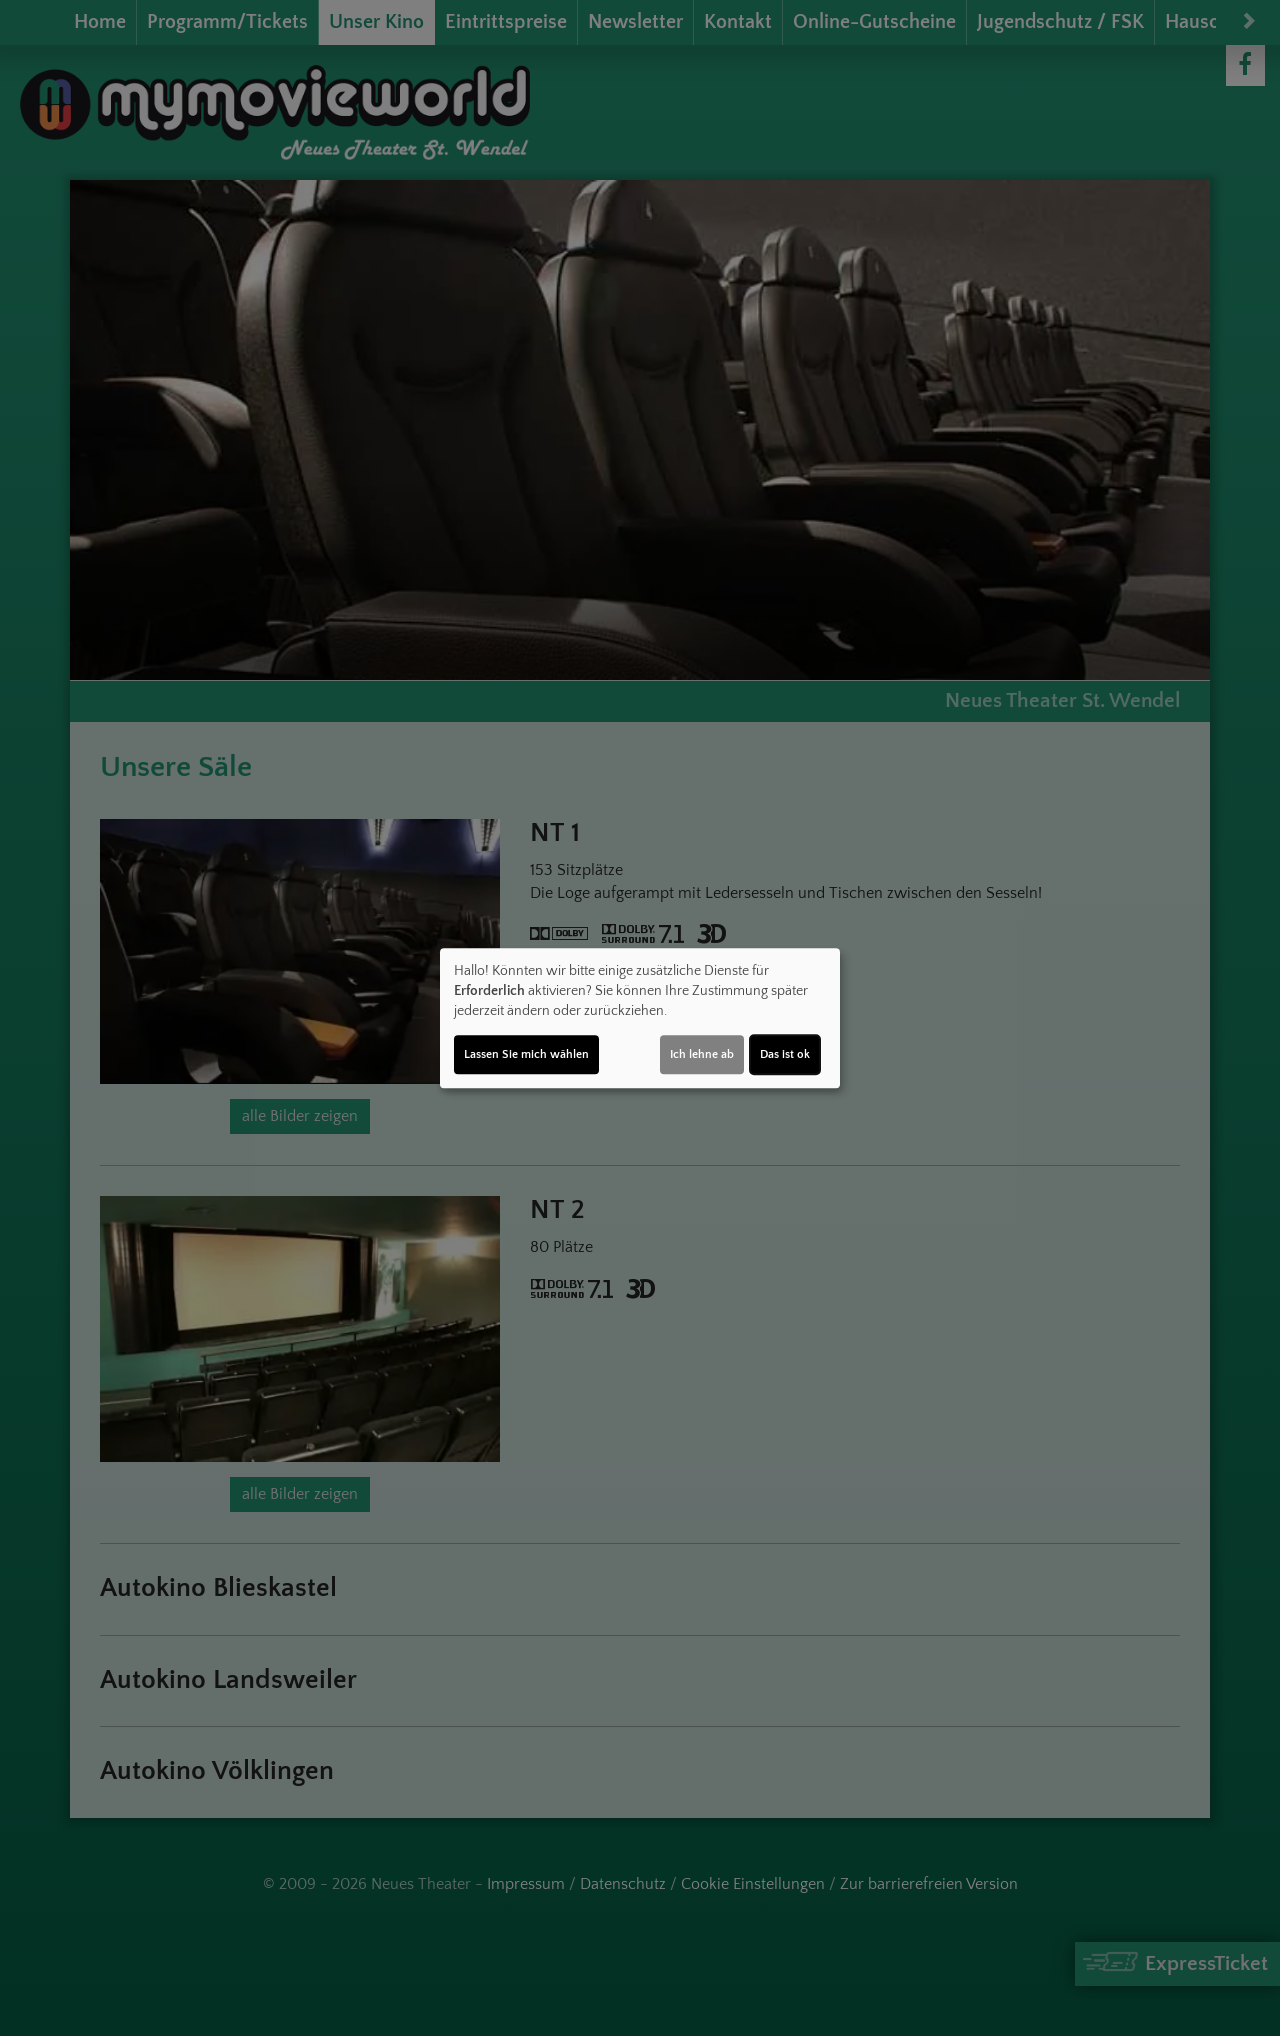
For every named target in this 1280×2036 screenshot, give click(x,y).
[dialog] (640, 1018)
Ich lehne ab (702, 1054)
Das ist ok (785, 1054)
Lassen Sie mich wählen (526, 1054)
